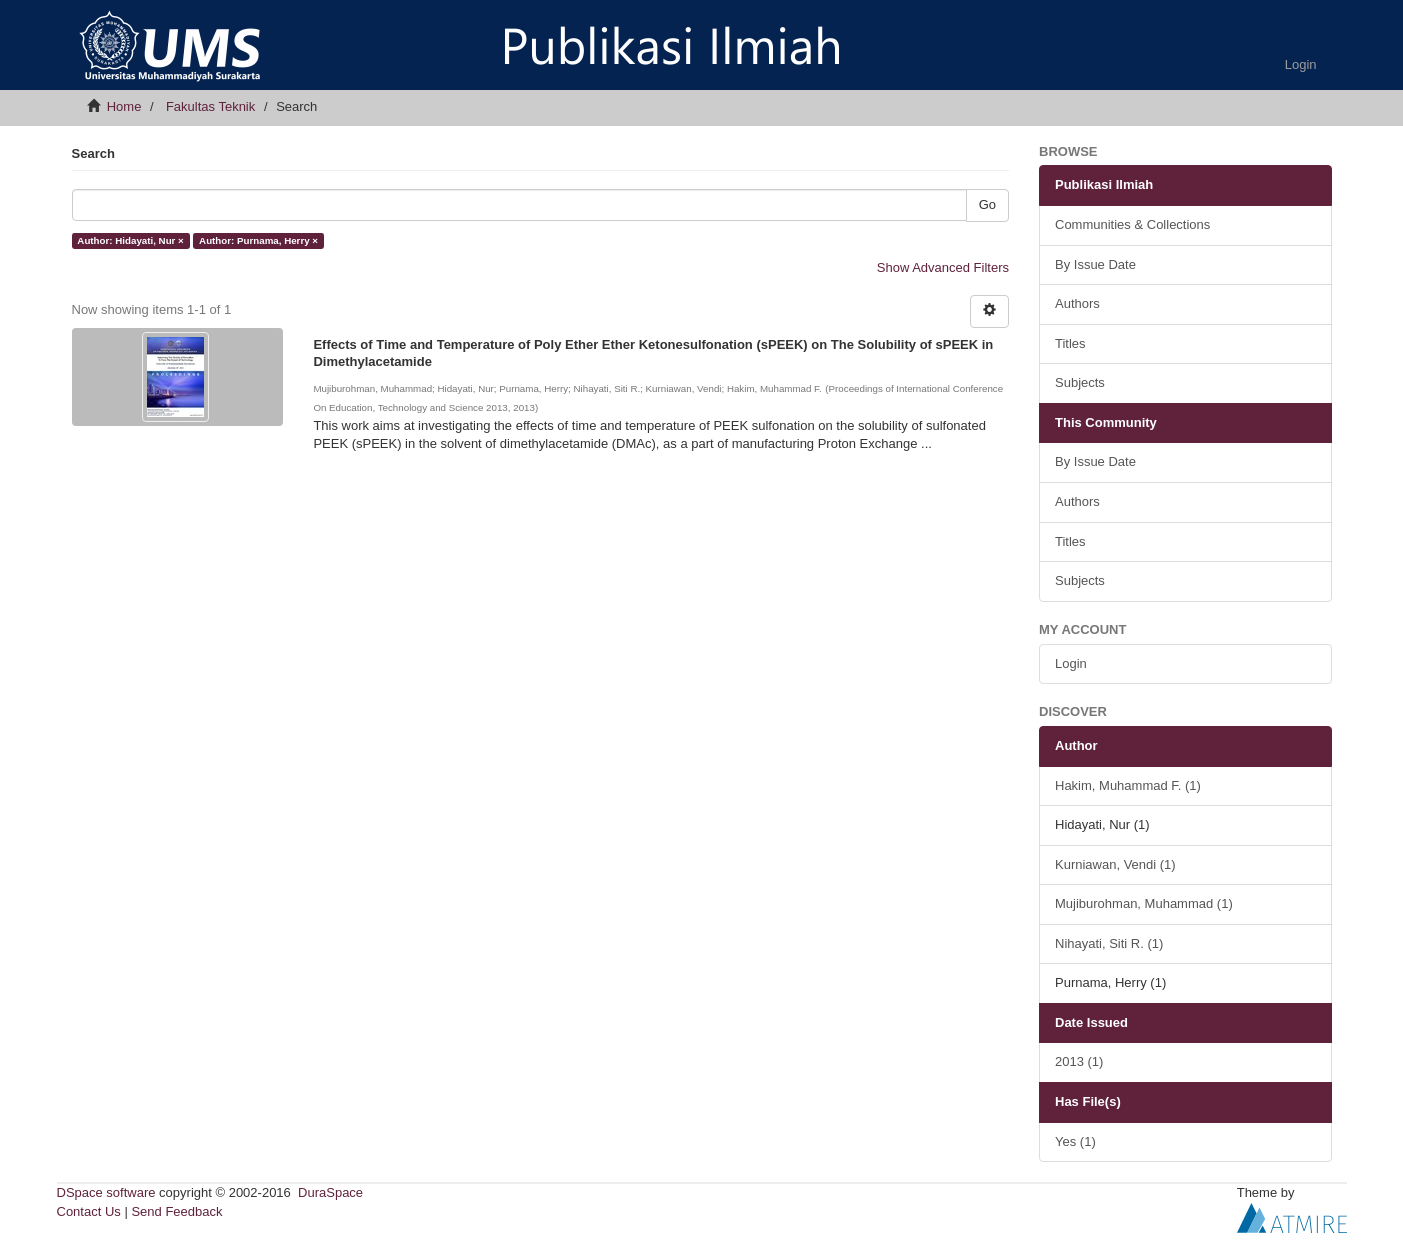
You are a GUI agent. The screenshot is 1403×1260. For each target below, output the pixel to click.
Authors (1077, 303)
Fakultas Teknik (210, 106)
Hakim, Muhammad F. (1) (1128, 785)
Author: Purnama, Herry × (258, 240)
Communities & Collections (1132, 224)
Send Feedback (176, 1211)
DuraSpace (330, 1192)
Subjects (1080, 382)
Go (987, 204)
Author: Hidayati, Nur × (130, 240)
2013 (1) (1079, 1061)
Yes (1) (1075, 1141)
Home (124, 106)
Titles (1070, 343)
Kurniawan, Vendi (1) (1115, 864)
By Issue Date (1095, 264)
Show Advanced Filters (943, 267)
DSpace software (106, 1192)
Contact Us (89, 1211)
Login (1071, 663)
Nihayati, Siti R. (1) (1109, 943)
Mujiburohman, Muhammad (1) (1144, 903)
